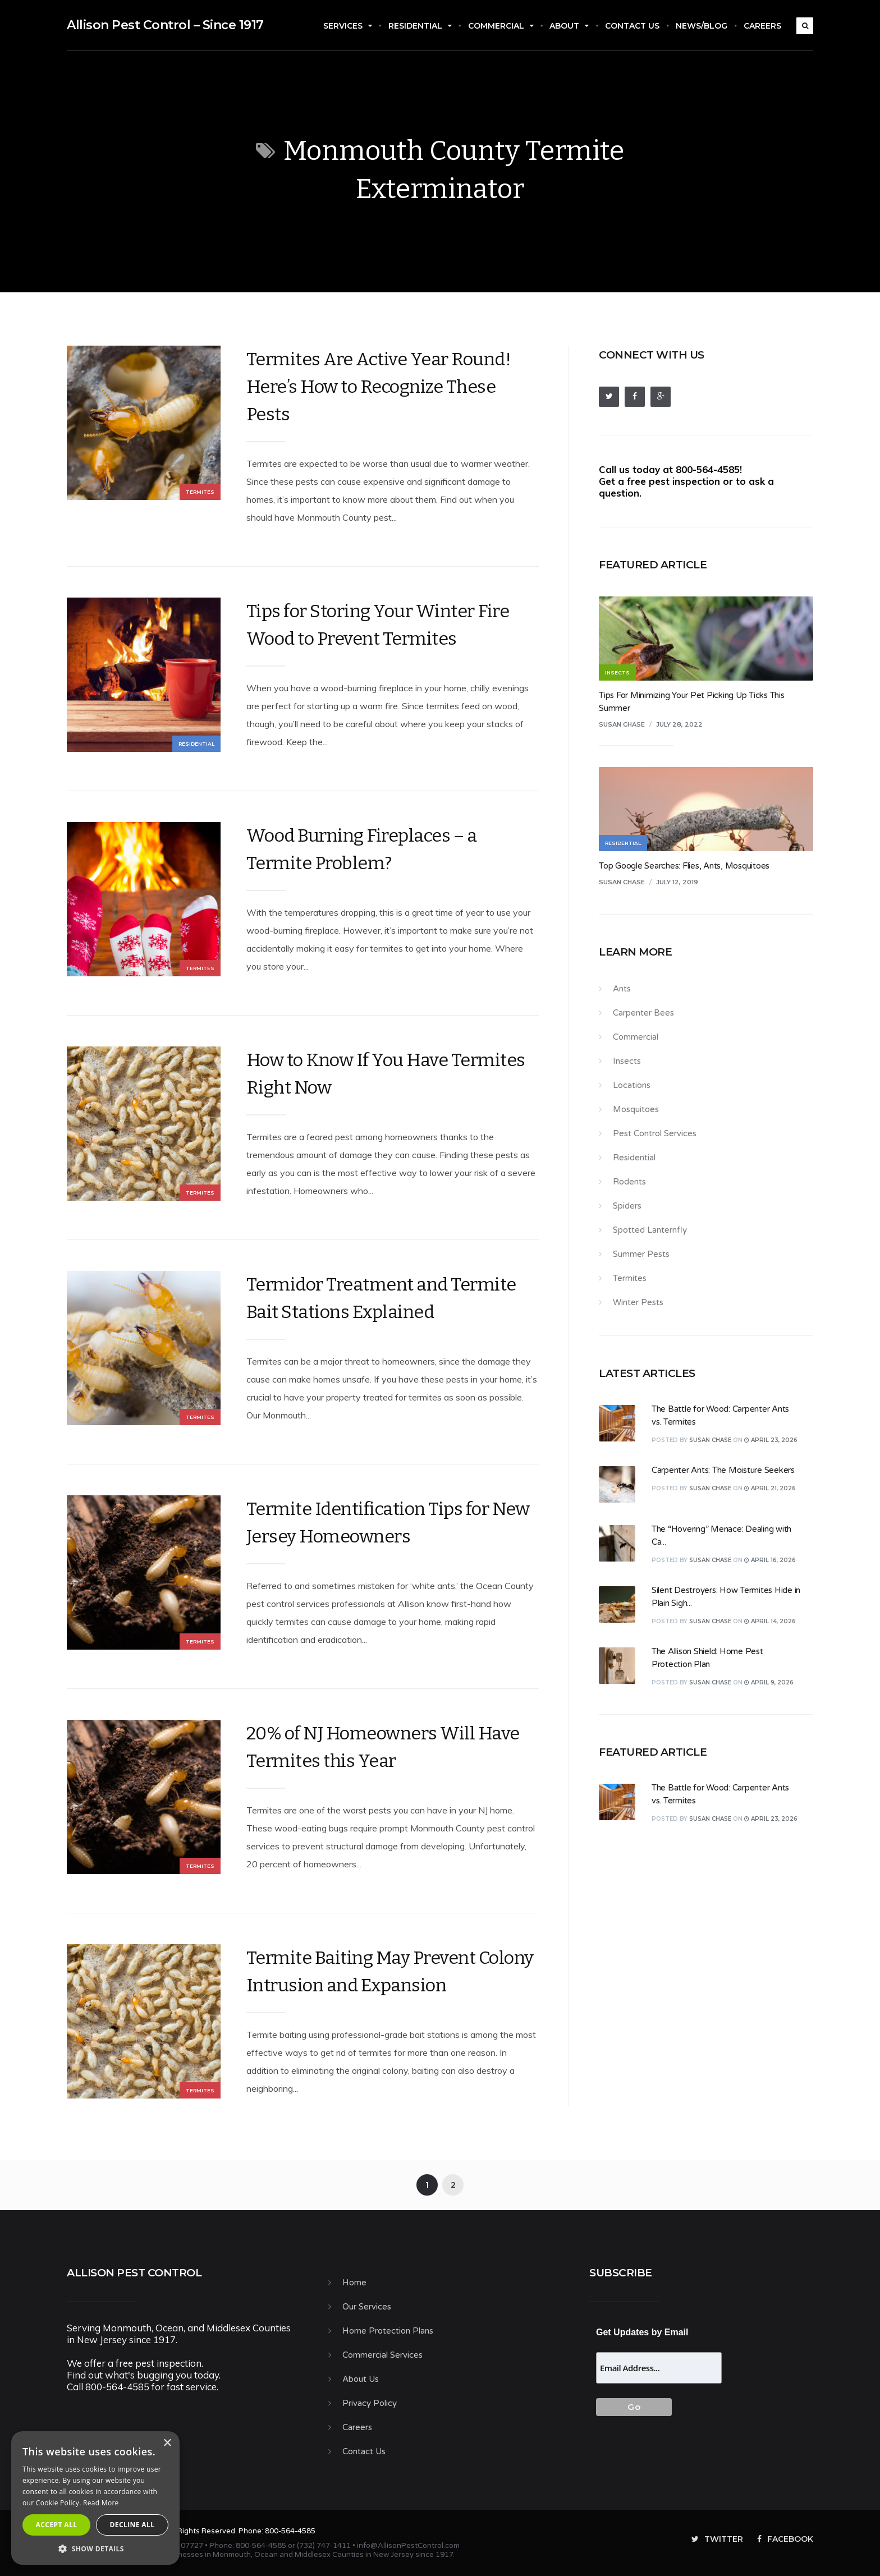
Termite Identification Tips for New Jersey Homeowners (388, 1522)
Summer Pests (641, 1254)
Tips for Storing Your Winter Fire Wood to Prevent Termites (378, 624)
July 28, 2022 (679, 724)
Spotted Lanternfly (650, 1230)
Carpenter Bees (643, 1013)
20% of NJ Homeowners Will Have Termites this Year (383, 1747)
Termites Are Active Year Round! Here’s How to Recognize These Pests (378, 386)
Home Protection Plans (387, 2331)
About (569, 26)
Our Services (366, 2307)
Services (347, 26)
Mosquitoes (636, 1109)
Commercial (501, 26)
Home (354, 2282)
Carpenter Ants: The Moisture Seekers (723, 1470)
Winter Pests (638, 1302)
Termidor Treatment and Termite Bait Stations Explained (381, 1298)
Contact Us (632, 26)
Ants (622, 989)
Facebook (785, 2539)
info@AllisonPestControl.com (408, 2545)
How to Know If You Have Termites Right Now (385, 1073)
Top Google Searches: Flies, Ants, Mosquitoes (684, 866)
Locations (631, 1085)
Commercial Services (382, 2355)
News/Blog (701, 26)
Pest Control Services (654, 1133)
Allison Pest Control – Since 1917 (165, 25)
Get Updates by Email (642, 2332)
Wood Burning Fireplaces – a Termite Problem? (361, 849)
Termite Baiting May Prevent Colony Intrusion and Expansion (390, 1971)
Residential (420, 26)
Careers (762, 26)
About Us (360, 2379)
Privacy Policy (369, 2403)
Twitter (717, 2539)
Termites (200, 492)
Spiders (627, 1206)
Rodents (629, 1182)
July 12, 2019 (677, 882)
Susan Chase (622, 724)
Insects (627, 1061)
